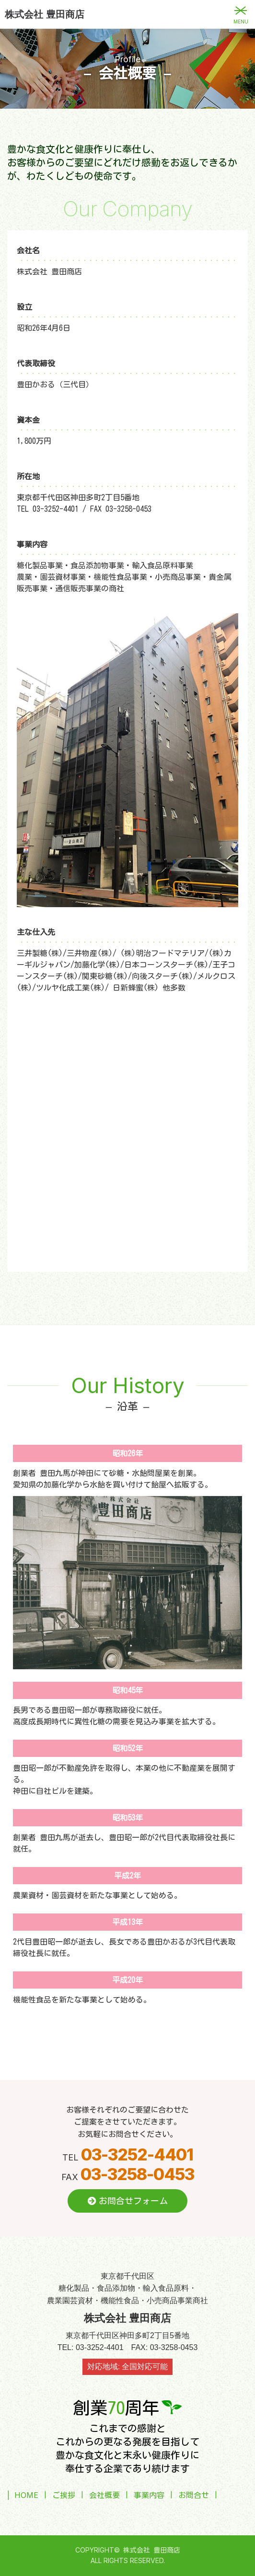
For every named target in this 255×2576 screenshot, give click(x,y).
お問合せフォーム (128, 2200)
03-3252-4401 (137, 2154)
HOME (26, 2495)
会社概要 (104, 2495)
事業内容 (149, 2495)
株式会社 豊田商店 (44, 14)
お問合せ (193, 2495)
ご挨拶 (63, 2495)
